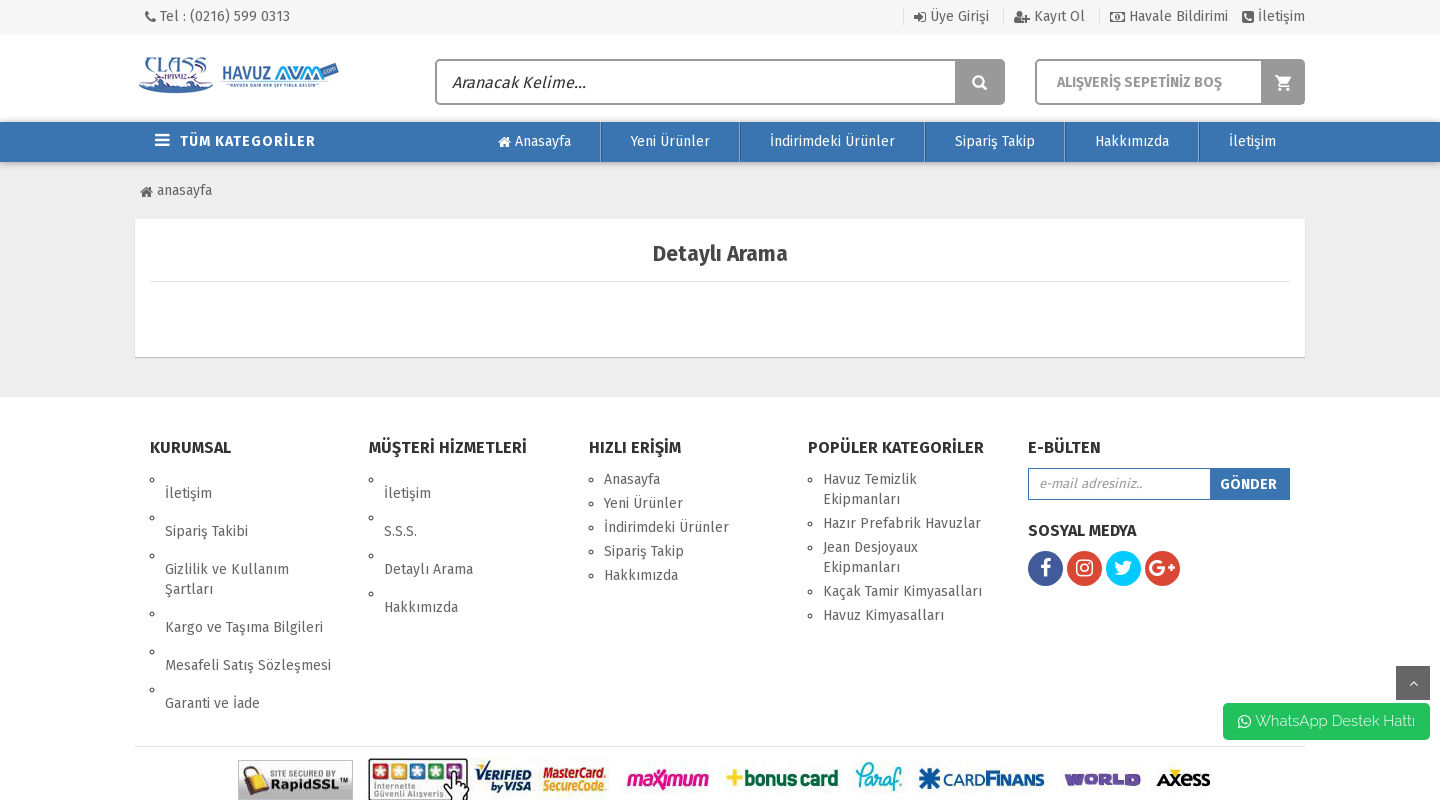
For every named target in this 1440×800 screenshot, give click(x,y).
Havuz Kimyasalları (883, 615)
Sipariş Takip (995, 141)
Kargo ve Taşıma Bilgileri (244, 571)
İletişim (1273, 16)
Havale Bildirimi (1169, 16)
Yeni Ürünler (670, 141)
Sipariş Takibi (206, 503)
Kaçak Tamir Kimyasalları (902, 591)
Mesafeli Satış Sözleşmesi (248, 595)
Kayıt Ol (1049, 16)
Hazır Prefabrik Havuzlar (902, 523)
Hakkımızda (1132, 141)
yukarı (1413, 683)
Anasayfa (534, 142)
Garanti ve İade (212, 619)
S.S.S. (400, 503)
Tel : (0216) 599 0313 (217, 16)
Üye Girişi (951, 16)
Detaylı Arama (428, 527)
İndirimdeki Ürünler (832, 141)
